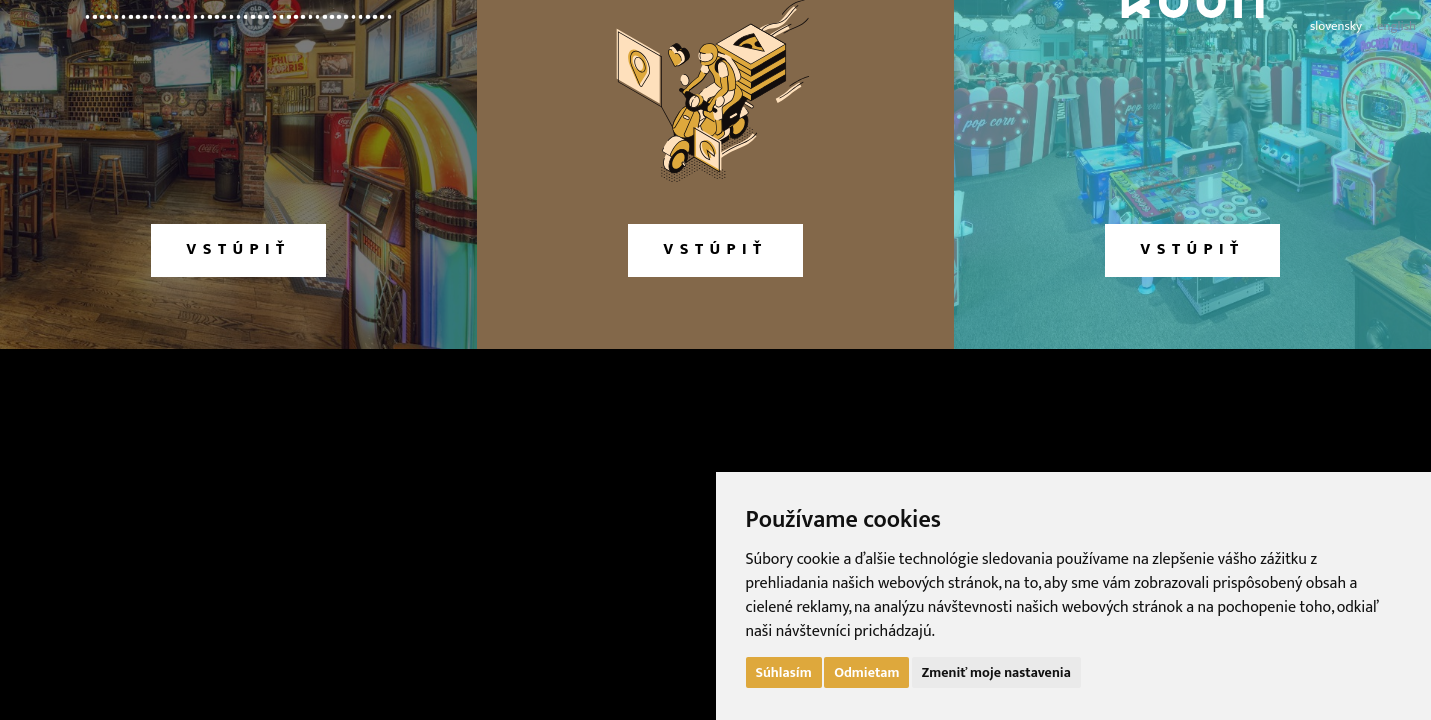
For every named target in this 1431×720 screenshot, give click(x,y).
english (1396, 26)
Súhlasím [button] (784, 672)
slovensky (1336, 26)
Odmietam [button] (866, 672)
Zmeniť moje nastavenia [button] (996, 672)
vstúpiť (238, 249)
